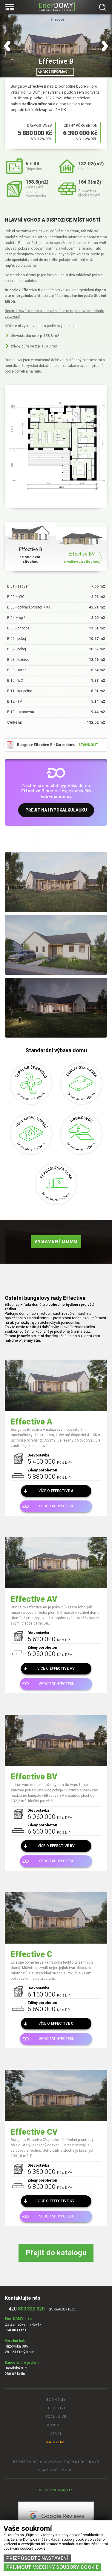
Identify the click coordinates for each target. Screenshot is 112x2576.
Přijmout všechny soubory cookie (52, 2567)
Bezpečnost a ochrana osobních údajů (56, 2462)
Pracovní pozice (56, 2470)
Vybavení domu (56, 1241)
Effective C (31, 1954)
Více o (56, 1491)
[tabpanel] (56, 45)
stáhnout (88, 745)
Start (56, 2433)
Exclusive (56, 2416)
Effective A (31, 1422)
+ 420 (25, 2309)
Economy (56, 2399)
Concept (56, 2425)
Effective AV (34, 1599)
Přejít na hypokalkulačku (56, 810)
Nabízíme (56, 2442)
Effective (57, 20)
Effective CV (34, 2132)
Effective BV (34, 1777)
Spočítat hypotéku (56, 1506)
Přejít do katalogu (56, 2253)
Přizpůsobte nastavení (37, 2558)
